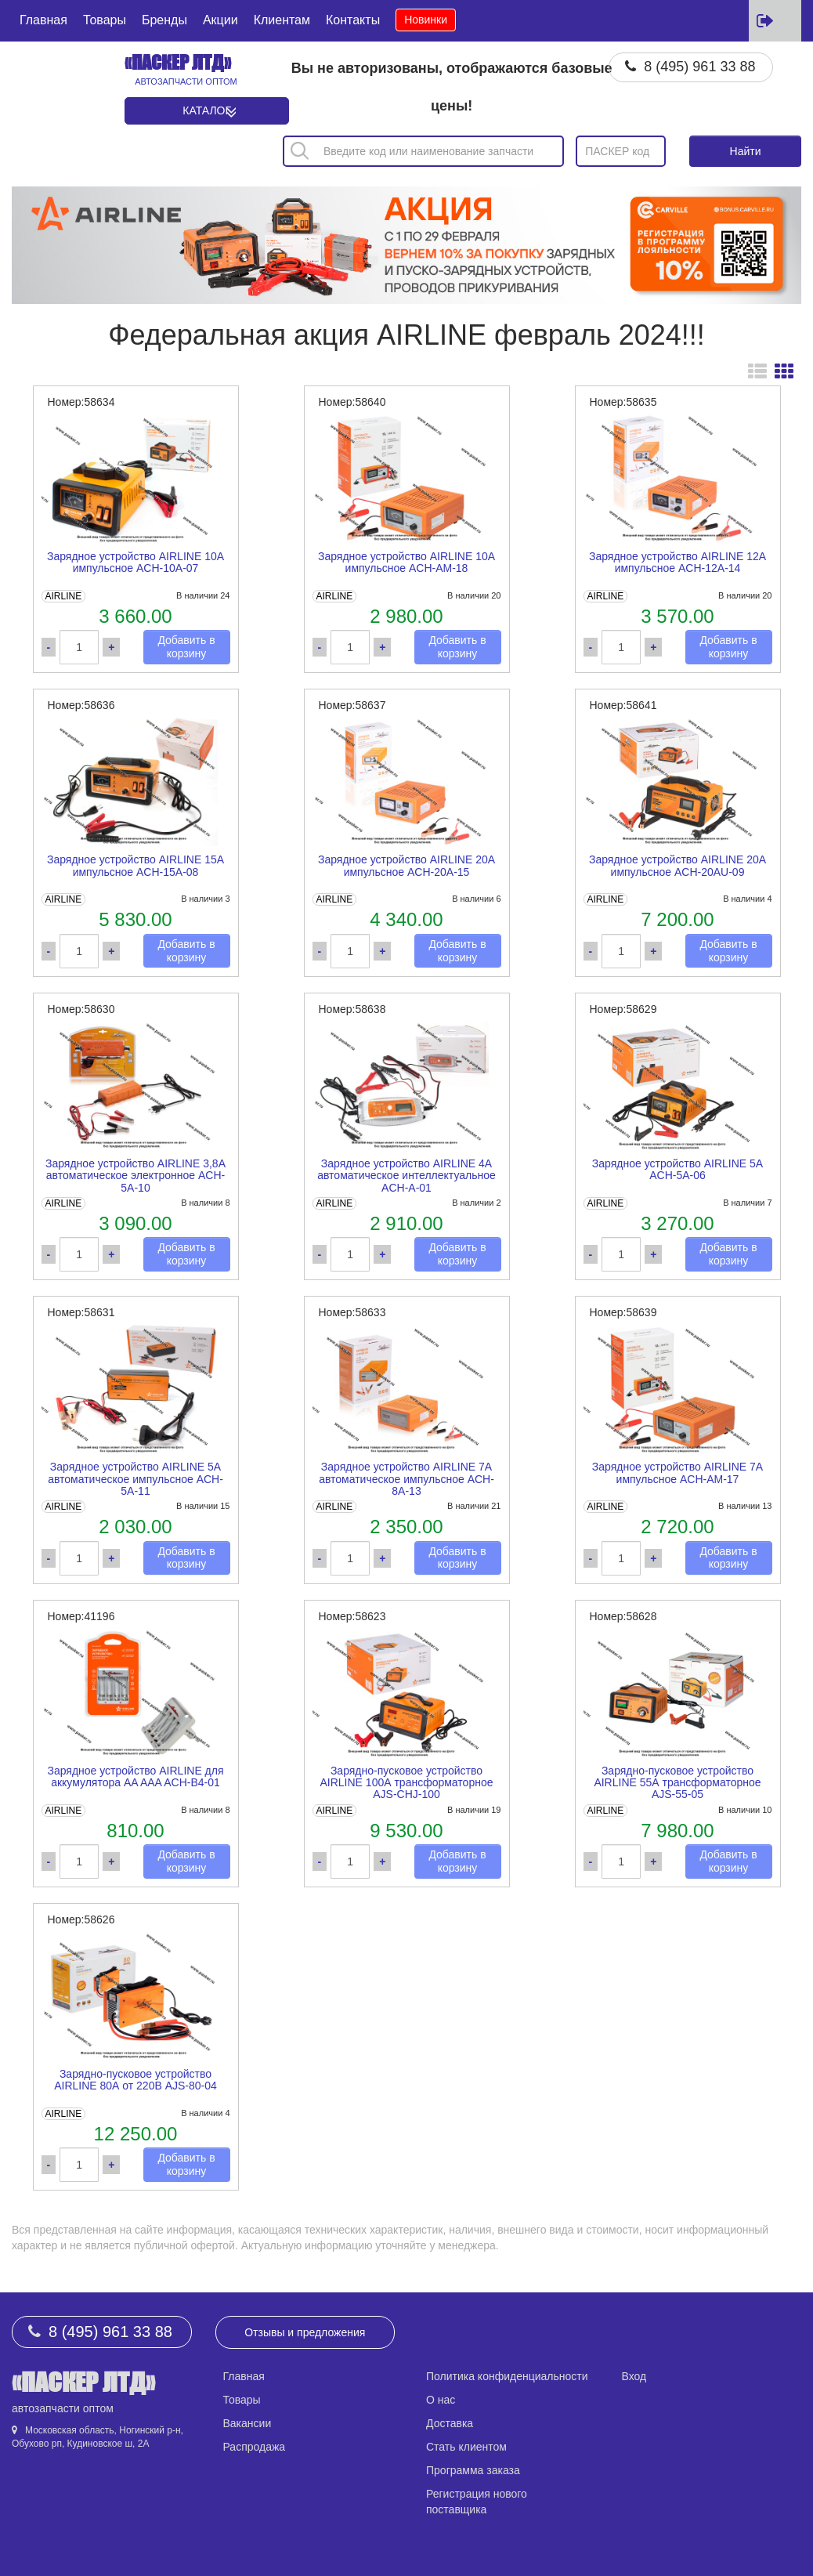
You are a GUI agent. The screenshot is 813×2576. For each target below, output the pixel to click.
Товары (104, 20)
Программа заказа (473, 2470)
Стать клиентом (466, 2446)
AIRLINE (63, 596)
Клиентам (282, 20)
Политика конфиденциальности (507, 2376)
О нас (440, 2399)
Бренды (164, 20)
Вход (634, 2376)
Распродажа (254, 2446)
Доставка (449, 2423)
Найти (745, 151)
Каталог (206, 110)
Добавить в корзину (186, 647)
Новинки (425, 19)
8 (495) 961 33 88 (699, 66)
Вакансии (247, 2423)
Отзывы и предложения (304, 2332)
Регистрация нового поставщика (476, 2501)
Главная (43, 20)
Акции (220, 20)
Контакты (353, 20)
